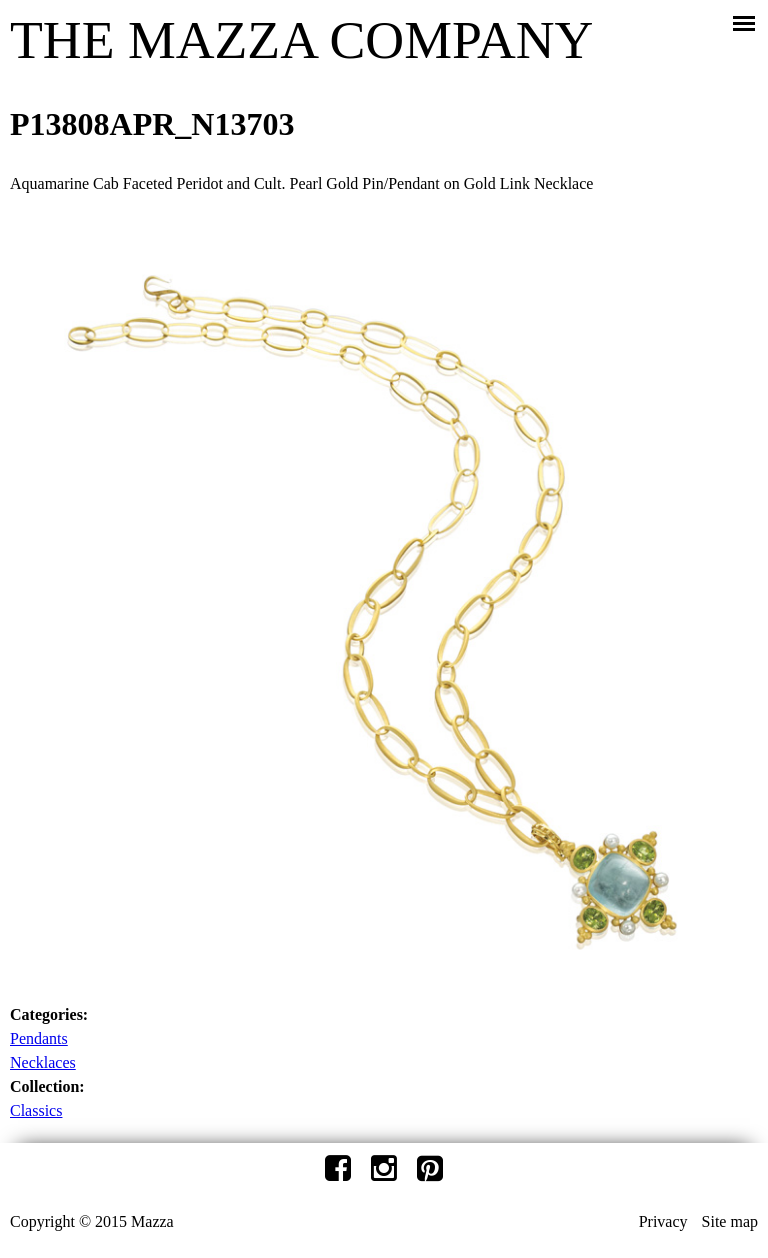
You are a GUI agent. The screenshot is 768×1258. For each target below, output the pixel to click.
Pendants (39, 1038)
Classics (36, 1110)
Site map (730, 1221)
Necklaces (43, 1062)
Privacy (663, 1221)
